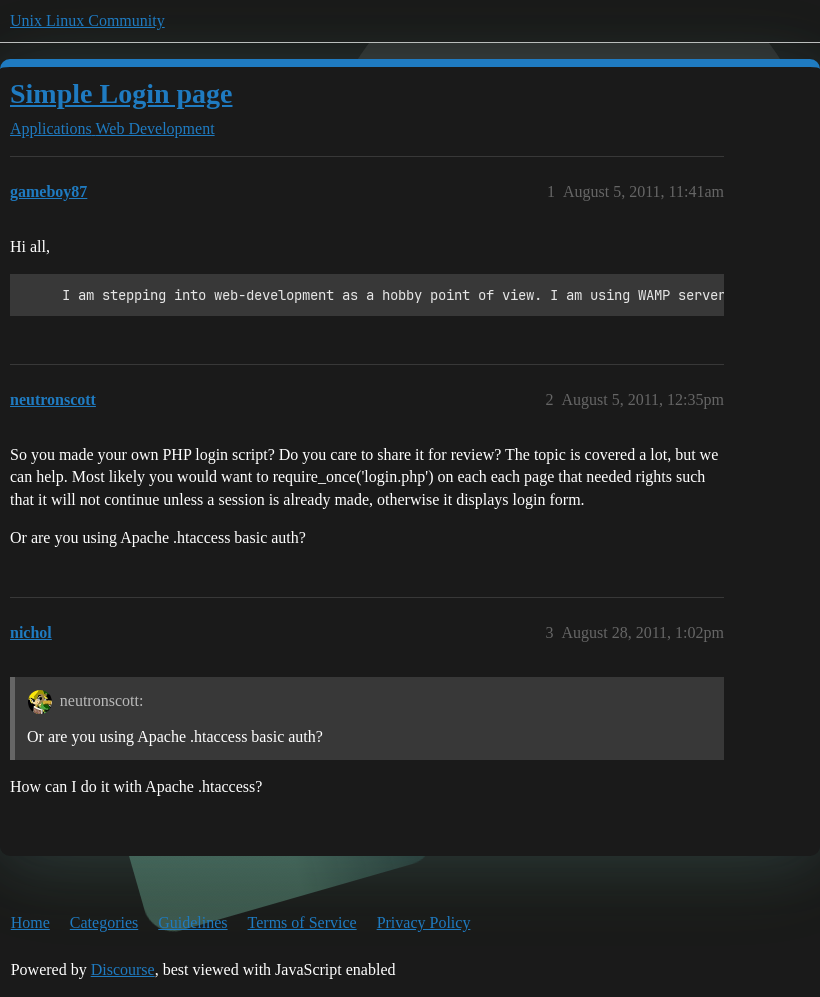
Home (30, 922)
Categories (104, 922)
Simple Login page (121, 93)
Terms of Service (302, 922)
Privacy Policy (424, 922)
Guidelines (192, 922)
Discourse (123, 969)
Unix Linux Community (87, 20)
